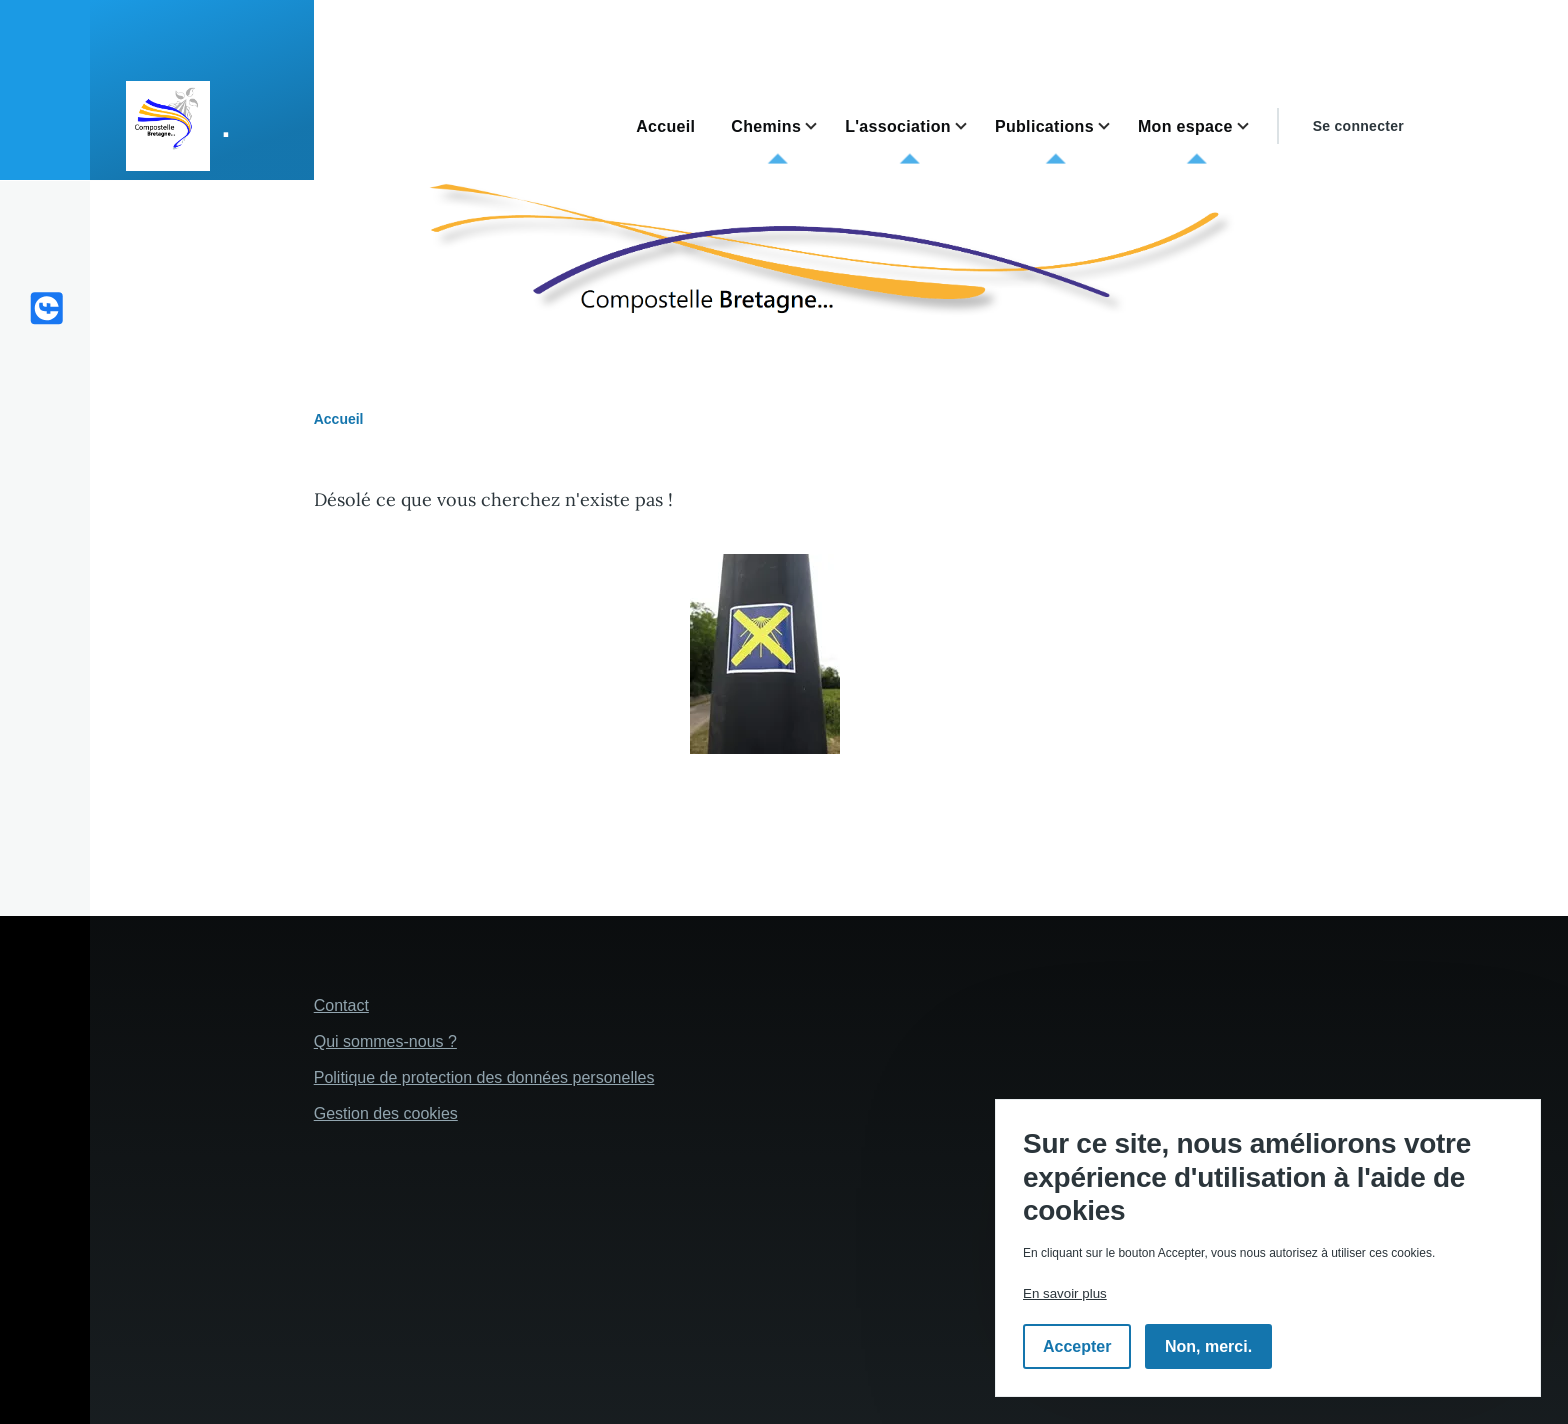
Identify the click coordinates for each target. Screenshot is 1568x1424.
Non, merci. (1208, 1346)
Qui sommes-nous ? (385, 1041)
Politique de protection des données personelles (484, 1077)
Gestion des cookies (386, 1113)
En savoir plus (1065, 1293)
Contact (341, 1005)
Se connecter (1358, 126)
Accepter (1077, 1346)
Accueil (339, 419)
